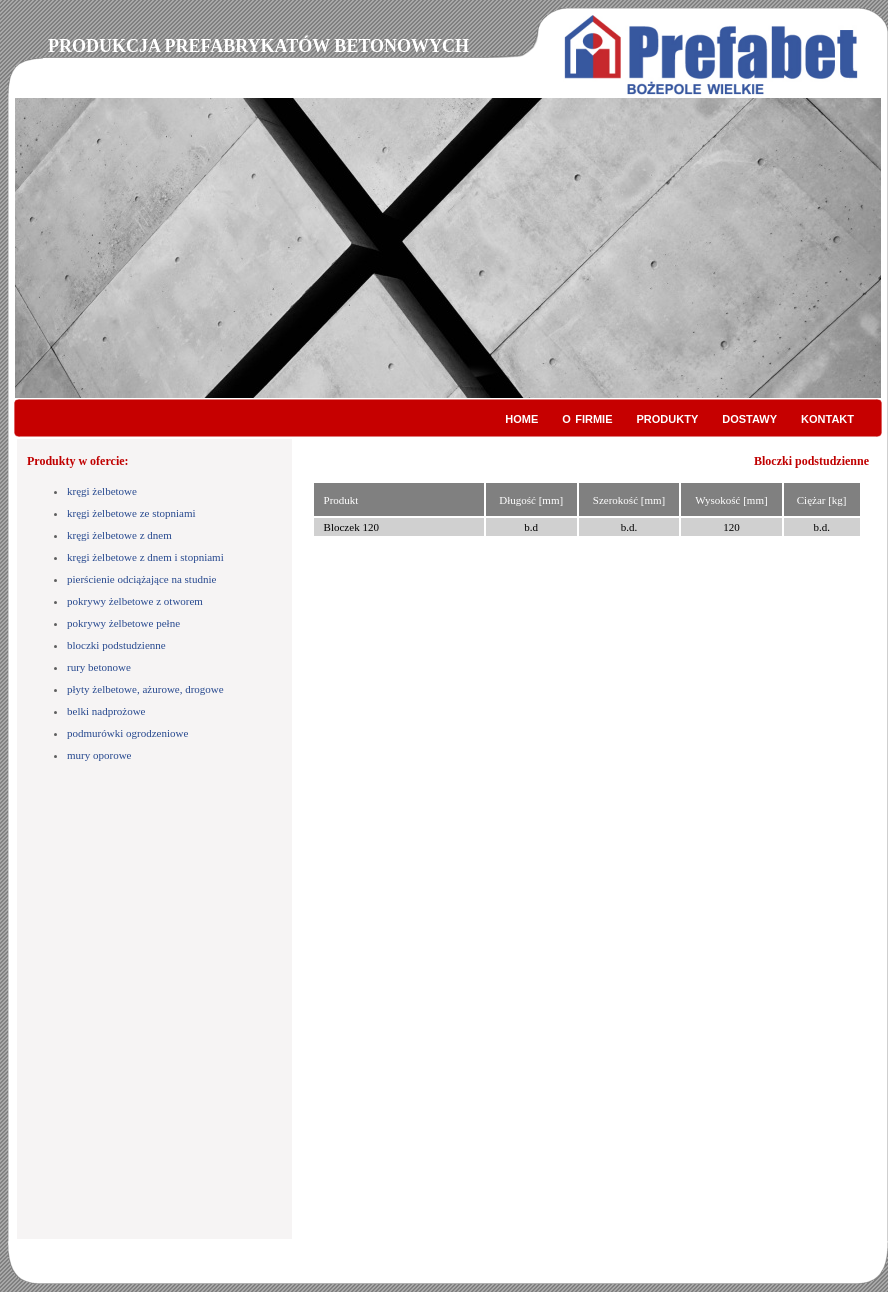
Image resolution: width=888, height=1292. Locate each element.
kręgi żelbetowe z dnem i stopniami (145, 557)
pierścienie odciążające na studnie (141, 579)
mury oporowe (99, 755)
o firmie (587, 417)
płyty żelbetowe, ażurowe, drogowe (145, 689)
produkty (668, 417)
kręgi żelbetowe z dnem (119, 535)
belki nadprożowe (106, 711)
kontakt (827, 417)
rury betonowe (99, 667)
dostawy (749, 417)
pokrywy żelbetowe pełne (123, 623)
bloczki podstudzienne (116, 645)
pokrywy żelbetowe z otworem (135, 601)
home (521, 417)
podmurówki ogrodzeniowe (127, 733)
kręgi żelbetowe (102, 491)
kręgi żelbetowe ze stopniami (131, 513)
